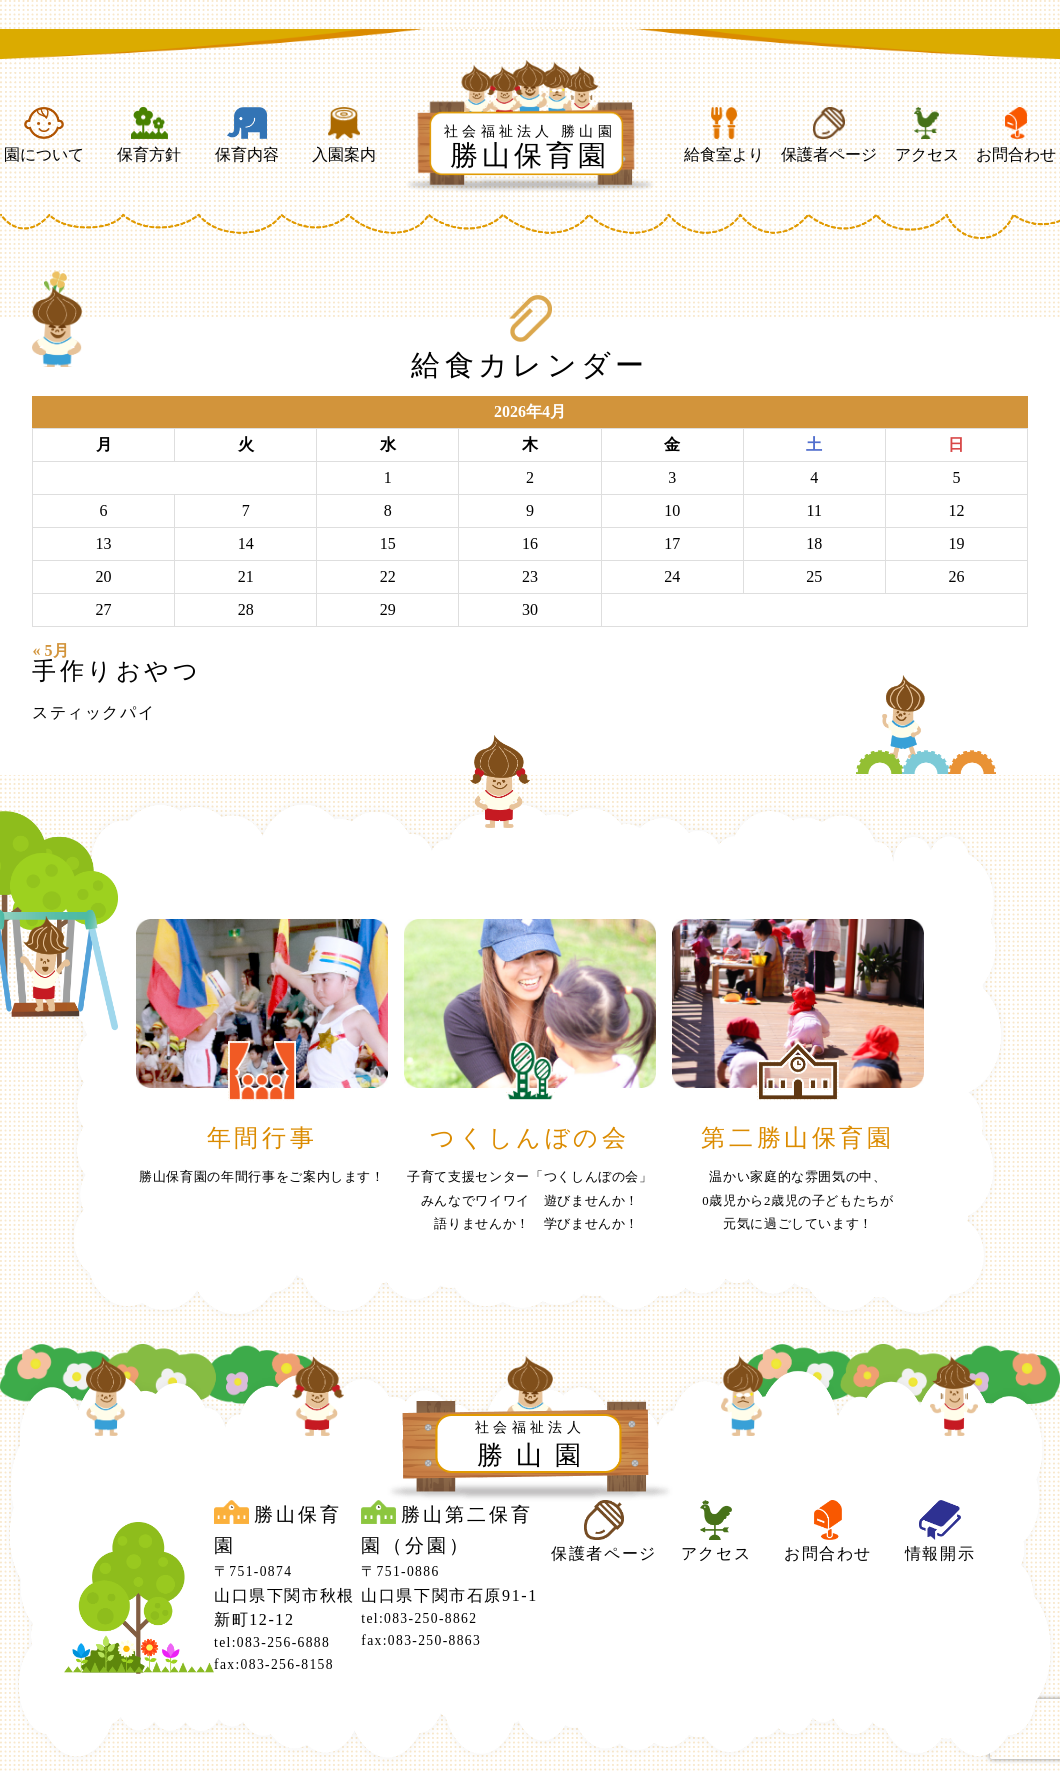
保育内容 (247, 135)
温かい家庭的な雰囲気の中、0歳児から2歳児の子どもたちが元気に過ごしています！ (797, 1200)
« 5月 (51, 650)
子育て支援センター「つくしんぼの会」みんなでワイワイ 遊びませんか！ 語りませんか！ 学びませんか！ (530, 1200)
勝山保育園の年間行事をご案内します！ (262, 1177)
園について (44, 135)
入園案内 (344, 135)
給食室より (724, 135)
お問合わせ (1016, 135)
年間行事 (262, 1138)
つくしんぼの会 (529, 1138)
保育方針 (149, 135)
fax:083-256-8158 (274, 1664)
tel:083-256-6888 (272, 1642)
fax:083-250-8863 (421, 1640)
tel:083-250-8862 (419, 1618)
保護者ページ (829, 135)
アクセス (927, 135)
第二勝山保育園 (797, 1138)
